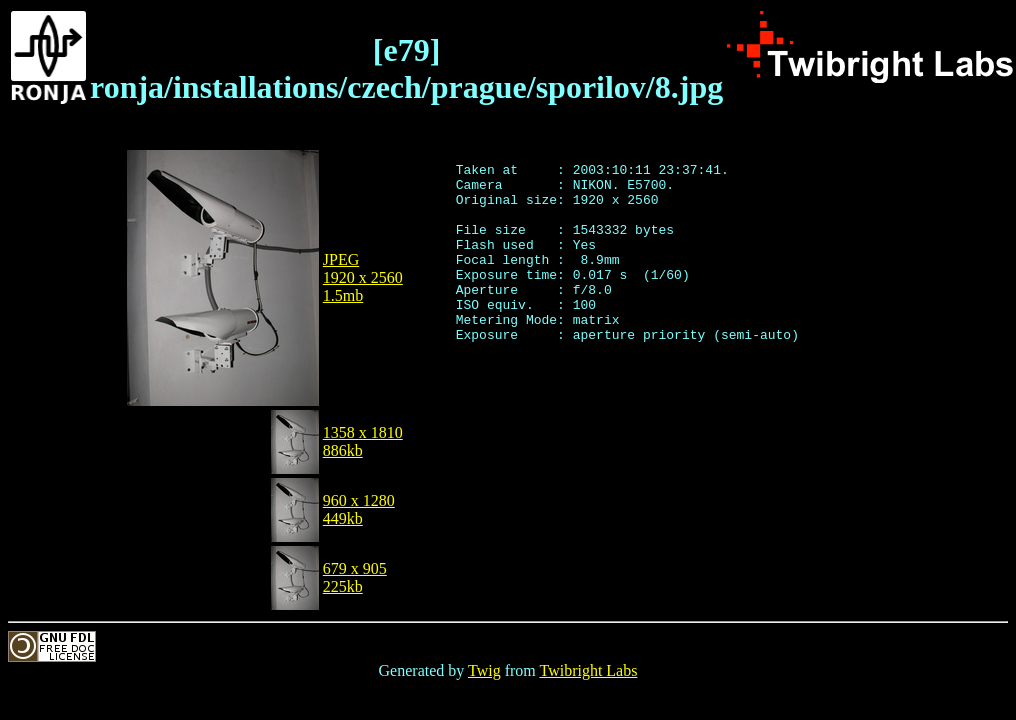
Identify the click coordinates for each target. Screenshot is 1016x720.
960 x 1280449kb (359, 509)
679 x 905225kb (355, 577)
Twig (484, 670)
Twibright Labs (588, 670)
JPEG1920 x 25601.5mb (363, 277)
